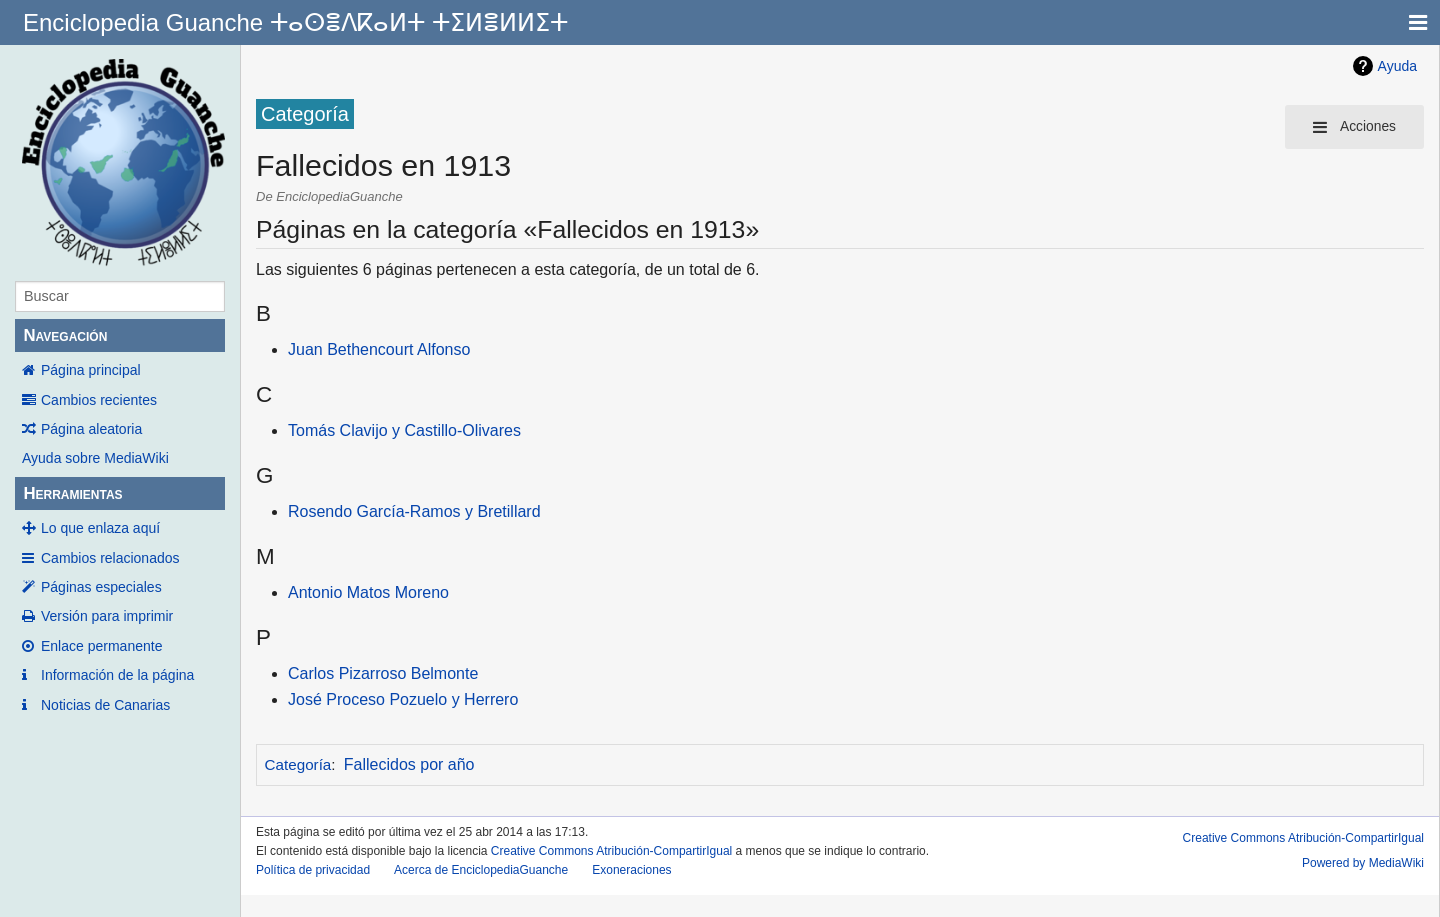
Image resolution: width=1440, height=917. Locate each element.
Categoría (298, 764)
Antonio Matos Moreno (368, 592)
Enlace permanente (101, 646)
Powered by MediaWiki (1363, 863)
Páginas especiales (101, 587)
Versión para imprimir (107, 616)
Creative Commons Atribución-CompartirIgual (611, 851)
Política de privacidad (313, 870)
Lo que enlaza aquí (100, 528)
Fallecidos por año (409, 764)
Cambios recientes (99, 400)
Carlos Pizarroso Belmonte (383, 673)
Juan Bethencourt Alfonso (379, 349)
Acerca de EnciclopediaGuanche (481, 870)
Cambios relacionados (110, 558)
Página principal (91, 370)
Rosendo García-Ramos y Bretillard (414, 511)
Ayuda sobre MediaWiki (95, 458)
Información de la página (117, 675)
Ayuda (1397, 66)
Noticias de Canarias (105, 705)
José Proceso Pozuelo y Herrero (403, 699)
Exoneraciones (631, 870)
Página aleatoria (91, 429)
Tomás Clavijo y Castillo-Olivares (404, 430)
